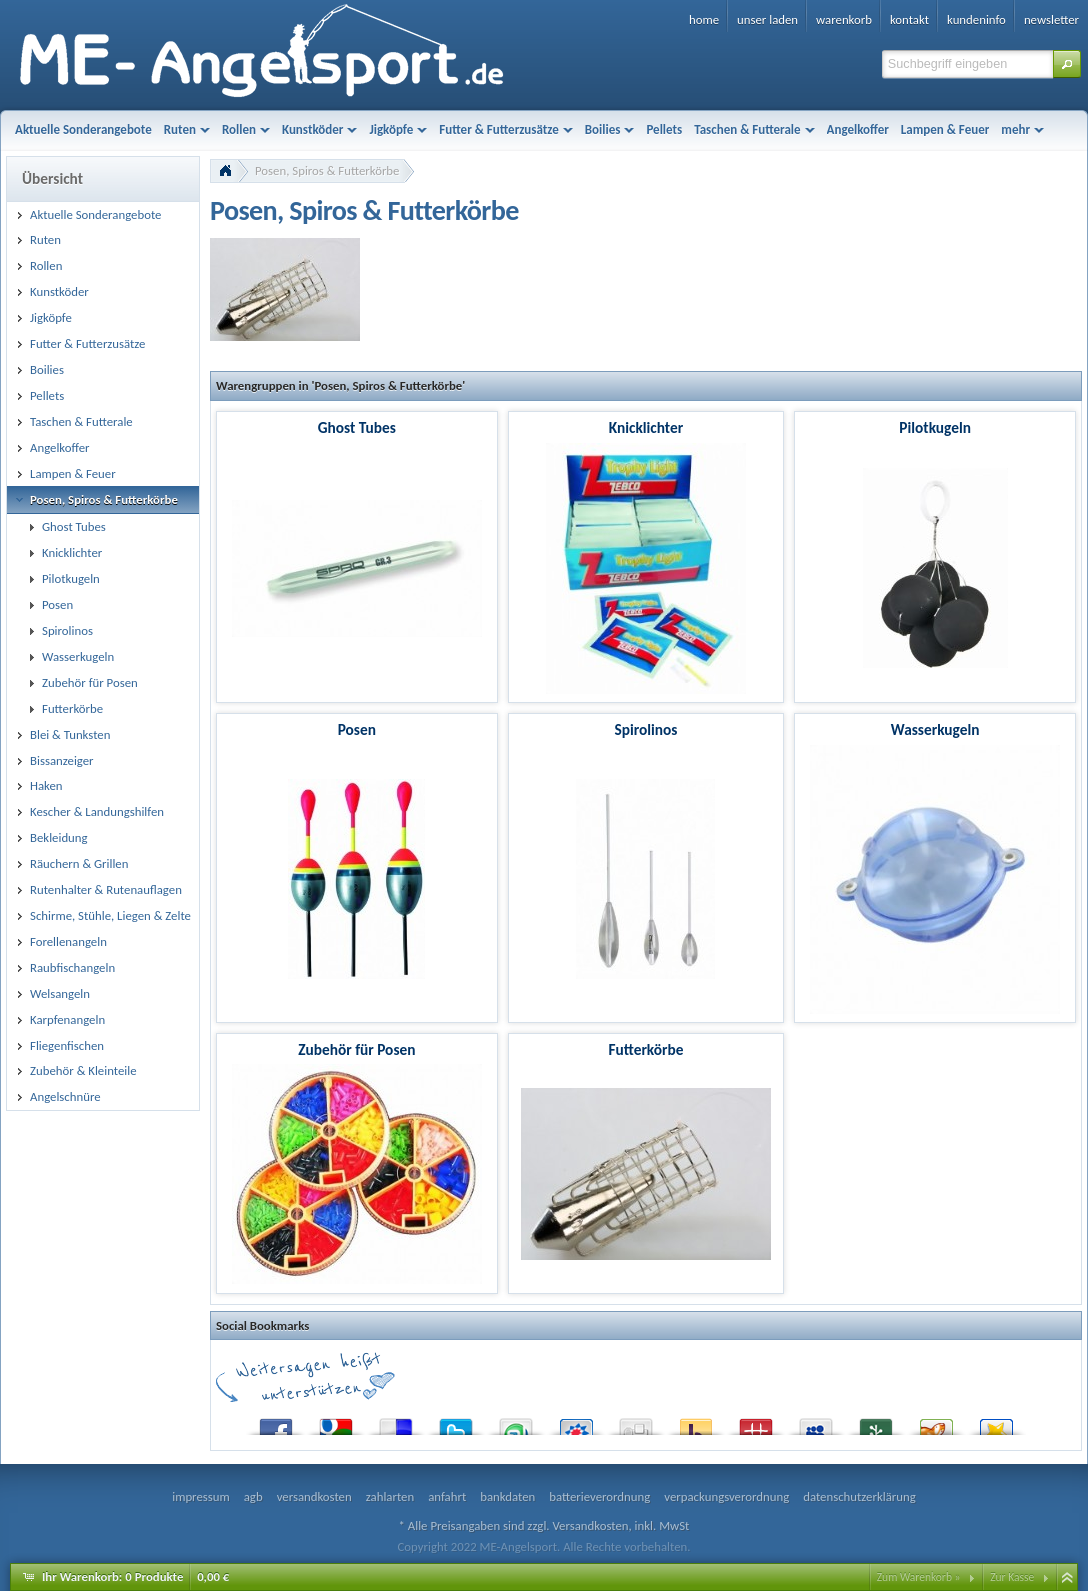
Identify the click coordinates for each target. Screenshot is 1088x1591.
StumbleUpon (516, 1422)
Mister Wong (756, 1422)
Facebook (276, 1422)
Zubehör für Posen (356, 1049)
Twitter (456, 1422)
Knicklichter (646, 427)
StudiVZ (576, 1422)
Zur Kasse (1012, 1577)
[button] (1067, 64)
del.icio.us (396, 1422)
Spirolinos (645, 729)
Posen (357, 729)
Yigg (936, 1422)
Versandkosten (590, 1525)
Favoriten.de (996, 1422)
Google (336, 1422)
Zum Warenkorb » (919, 1577)
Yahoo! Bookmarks (696, 1422)
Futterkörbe (645, 1049)
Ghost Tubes (357, 427)
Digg (636, 1422)
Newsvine (876, 1422)
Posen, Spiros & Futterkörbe (327, 170)
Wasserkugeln (935, 729)
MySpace (816, 1422)
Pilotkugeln (935, 427)
